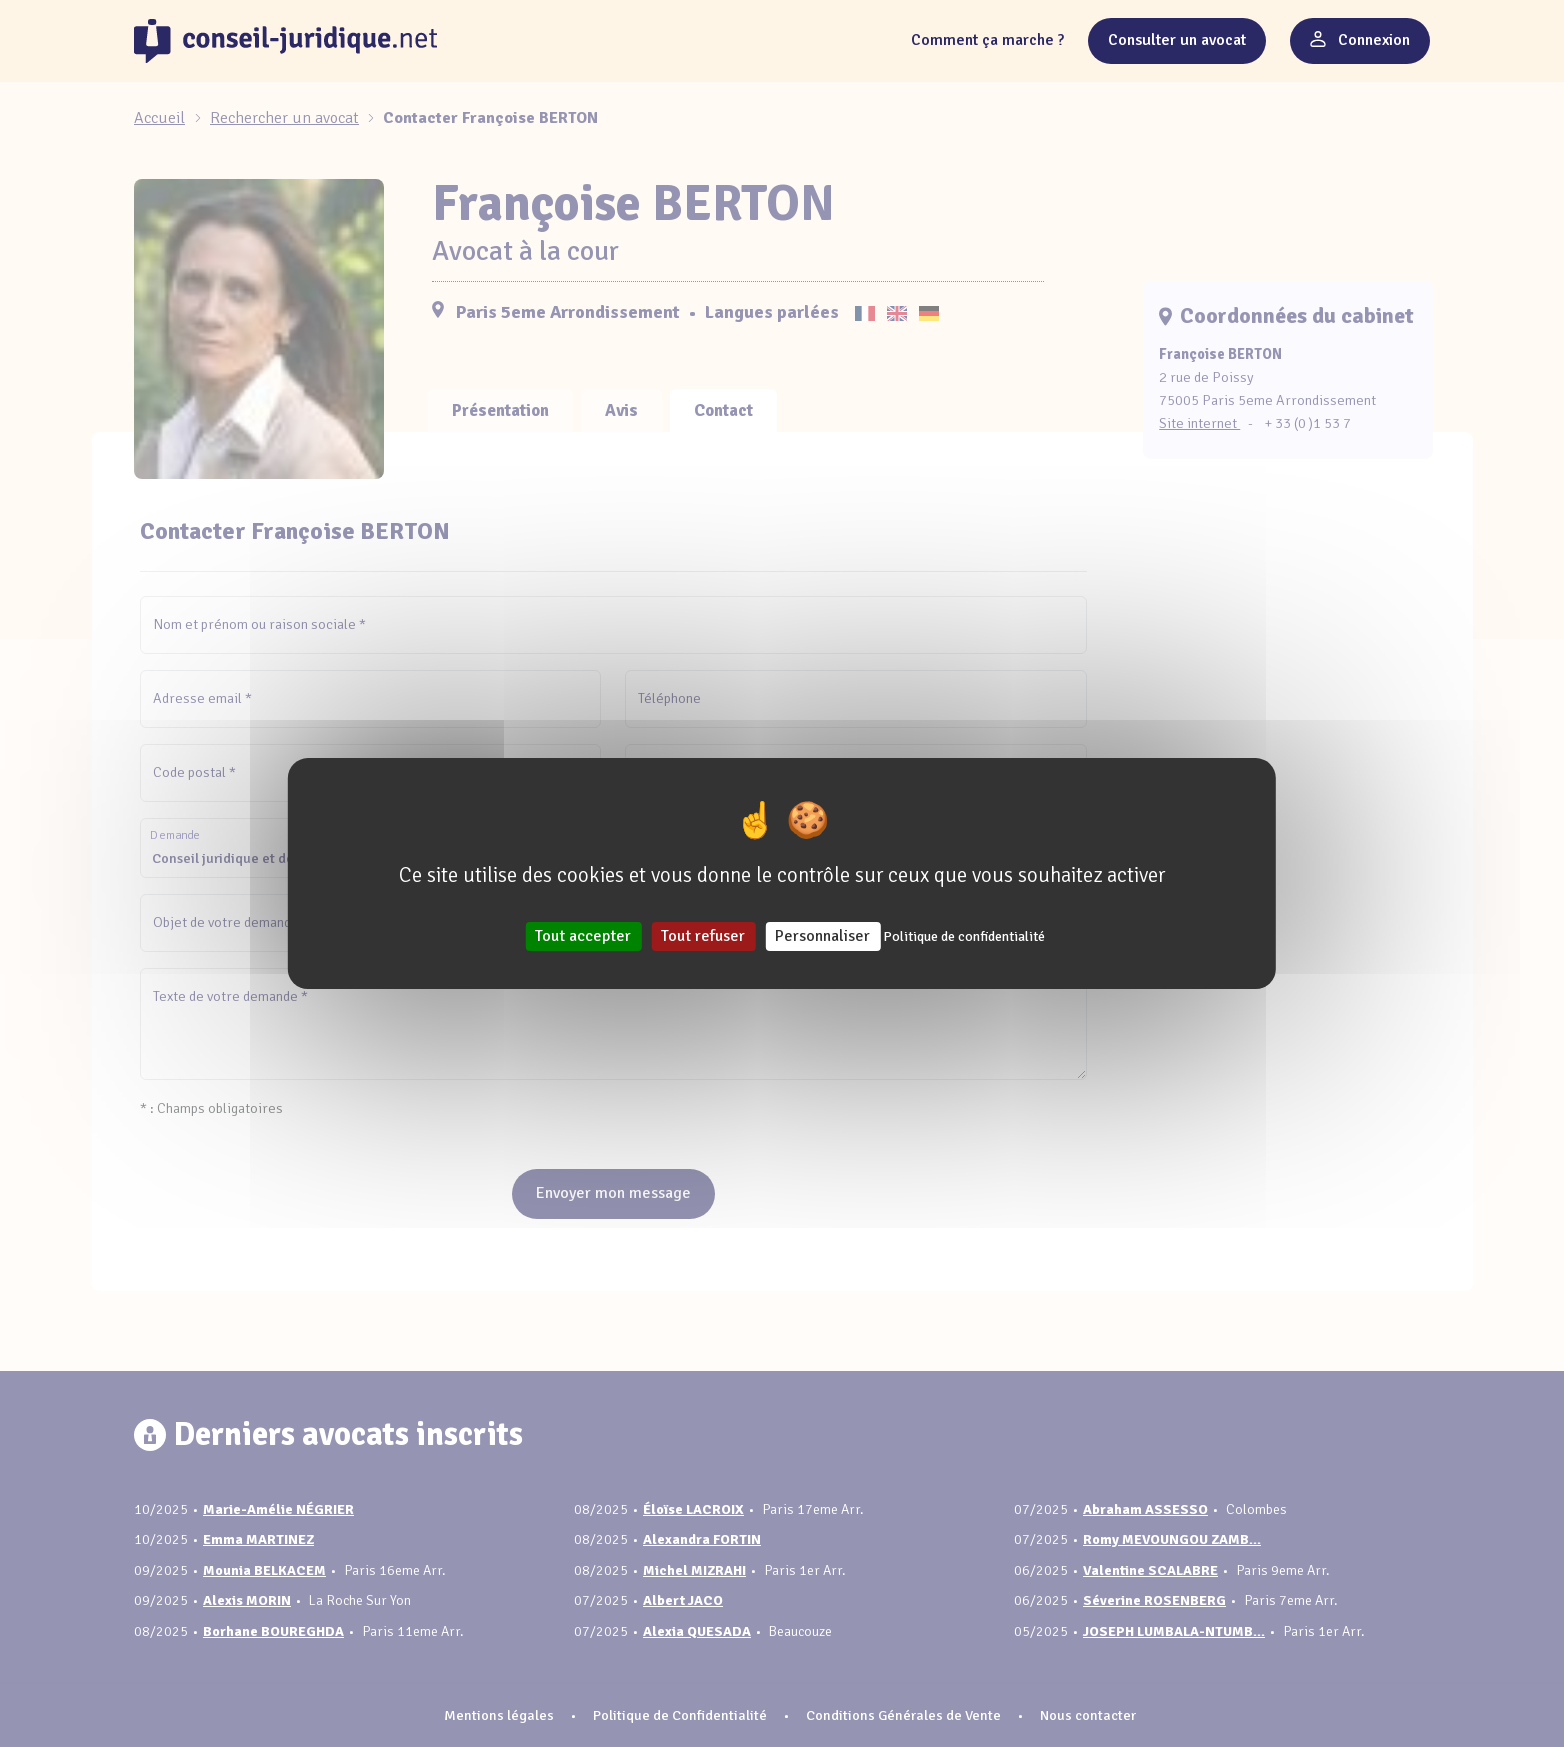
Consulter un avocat (1177, 40)
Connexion (1360, 40)
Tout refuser (703, 936)
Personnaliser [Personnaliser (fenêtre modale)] (822, 936)
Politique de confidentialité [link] (964, 936)
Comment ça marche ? (987, 40)
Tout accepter (583, 936)
